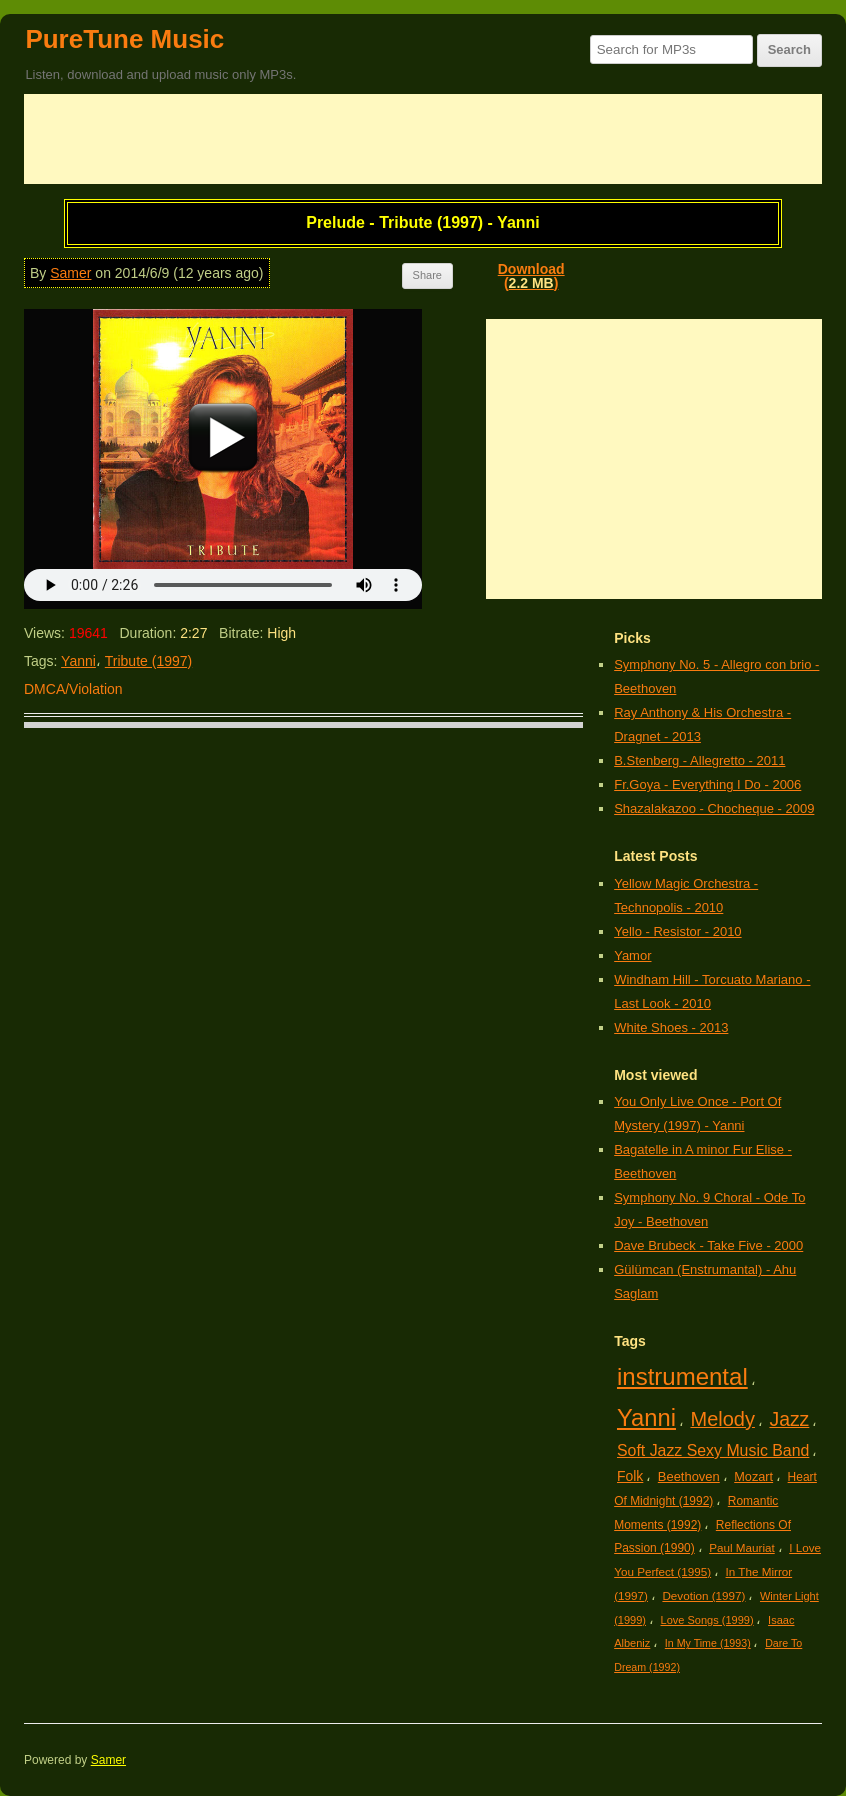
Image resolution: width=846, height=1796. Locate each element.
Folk (630, 1476)
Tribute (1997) (148, 661)
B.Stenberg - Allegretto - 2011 (699, 760)
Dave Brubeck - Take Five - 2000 (708, 1245)
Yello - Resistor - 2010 (677, 931)
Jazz (789, 1419)
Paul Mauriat (742, 1547)
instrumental (682, 1376)
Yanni (78, 661)
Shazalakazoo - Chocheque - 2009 (714, 808)
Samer (70, 273)
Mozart (753, 1476)
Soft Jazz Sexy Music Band (713, 1450)
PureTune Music (124, 39)
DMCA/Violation (73, 689)
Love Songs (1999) (707, 1620)
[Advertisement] (423, 139)
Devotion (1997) (703, 1595)
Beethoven (689, 1476)
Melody (723, 1419)
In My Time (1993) (708, 1643)
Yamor (632, 955)
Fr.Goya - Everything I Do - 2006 (707, 784)
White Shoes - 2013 (671, 1027)
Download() (531, 276)
